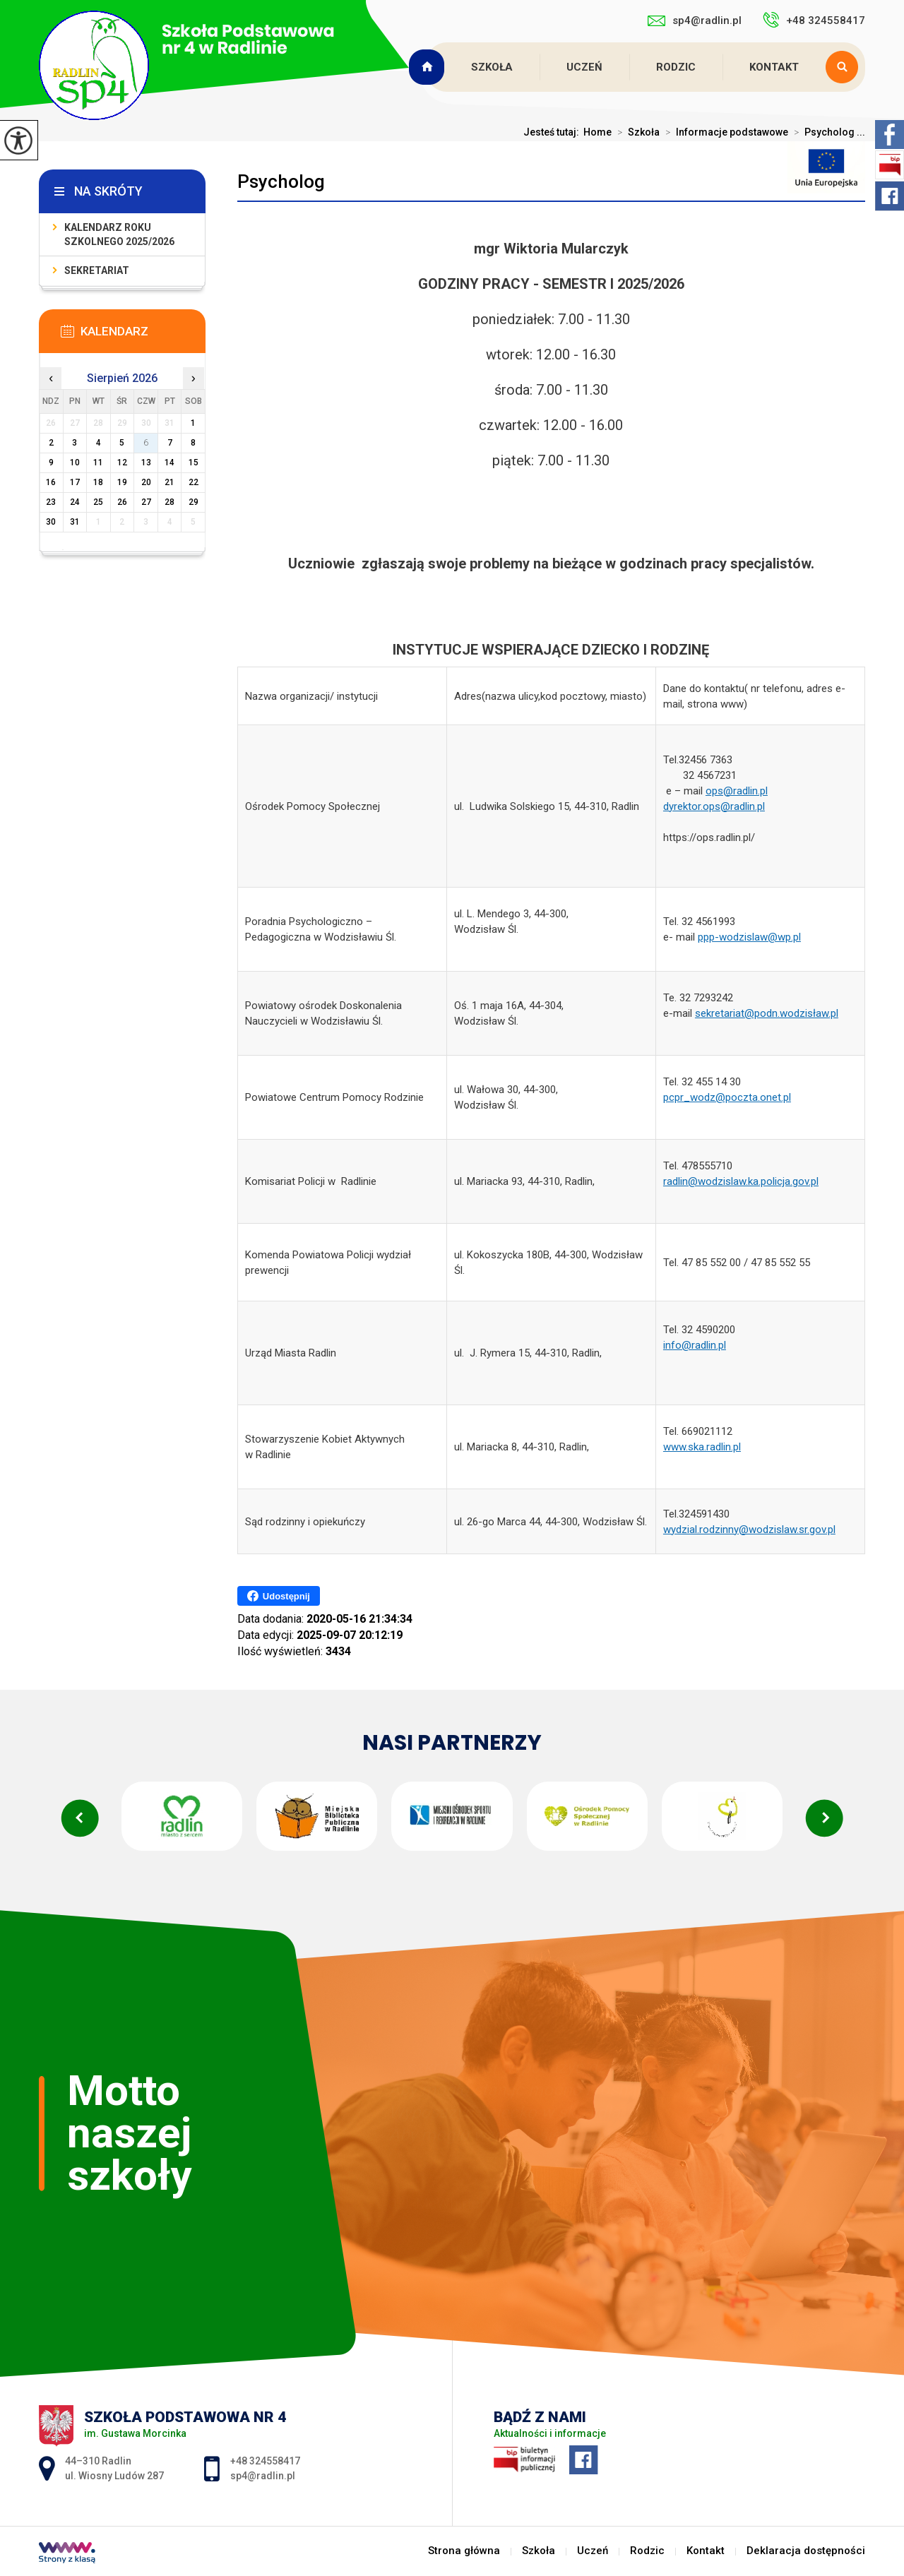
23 (51, 502)
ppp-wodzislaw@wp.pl (749, 937)
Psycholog (281, 181)
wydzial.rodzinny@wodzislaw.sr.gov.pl (749, 1529)
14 (169, 462)
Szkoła (492, 67)
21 (169, 482)
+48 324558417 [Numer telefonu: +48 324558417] (265, 2461)
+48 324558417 (814, 20)
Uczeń (584, 67)
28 (169, 502)
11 (98, 462)
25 (98, 502)
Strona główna (428, 67)
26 (122, 502)
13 (146, 462)
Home (597, 132)
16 (51, 482)
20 (146, 482)
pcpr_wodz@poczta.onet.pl (727, 1097)
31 (75, 522)
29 (193, 502)
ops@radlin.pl (737, 791)
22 (193, 482)
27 (146, 502)
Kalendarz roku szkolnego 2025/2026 (119, 234)
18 (98, 482)
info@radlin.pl (694, 1345)
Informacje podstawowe (724, 132)
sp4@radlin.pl (695, 20)
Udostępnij (278, 1596)
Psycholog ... (826, 132)
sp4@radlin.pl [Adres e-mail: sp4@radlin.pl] (262, 2475)
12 (122, 462)
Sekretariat (96, 270)
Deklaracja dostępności (806, 2551)
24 (75, 502)
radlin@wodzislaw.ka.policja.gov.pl (741, 1181)
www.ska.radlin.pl (702, 1447)
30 (51, 522)
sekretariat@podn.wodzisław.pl (766, 1013)
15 (193, 462)
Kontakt (774, 67)
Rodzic (676, 67)
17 (75, 482)
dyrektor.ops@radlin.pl (714, 806)
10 (75, 462)
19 (122, 482)
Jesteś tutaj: (553, 132)
